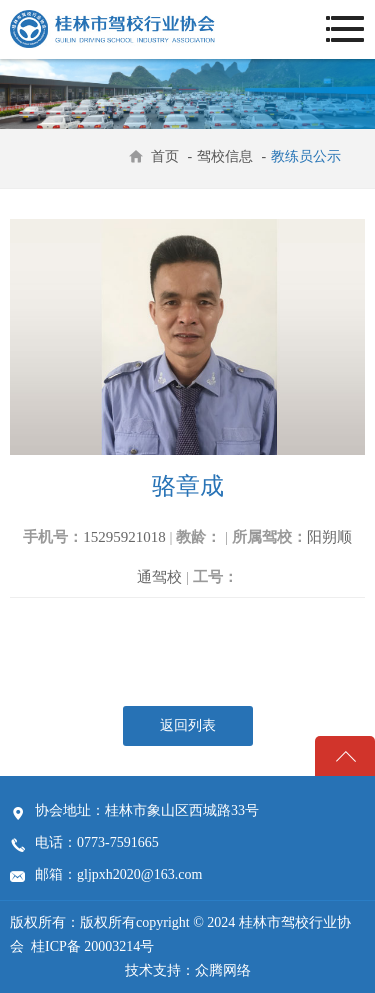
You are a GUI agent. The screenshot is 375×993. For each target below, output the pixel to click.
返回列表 (188, 725)
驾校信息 (227, 156)
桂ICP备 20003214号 (92, 946)
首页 (165, 156)
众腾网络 (223, 970)
